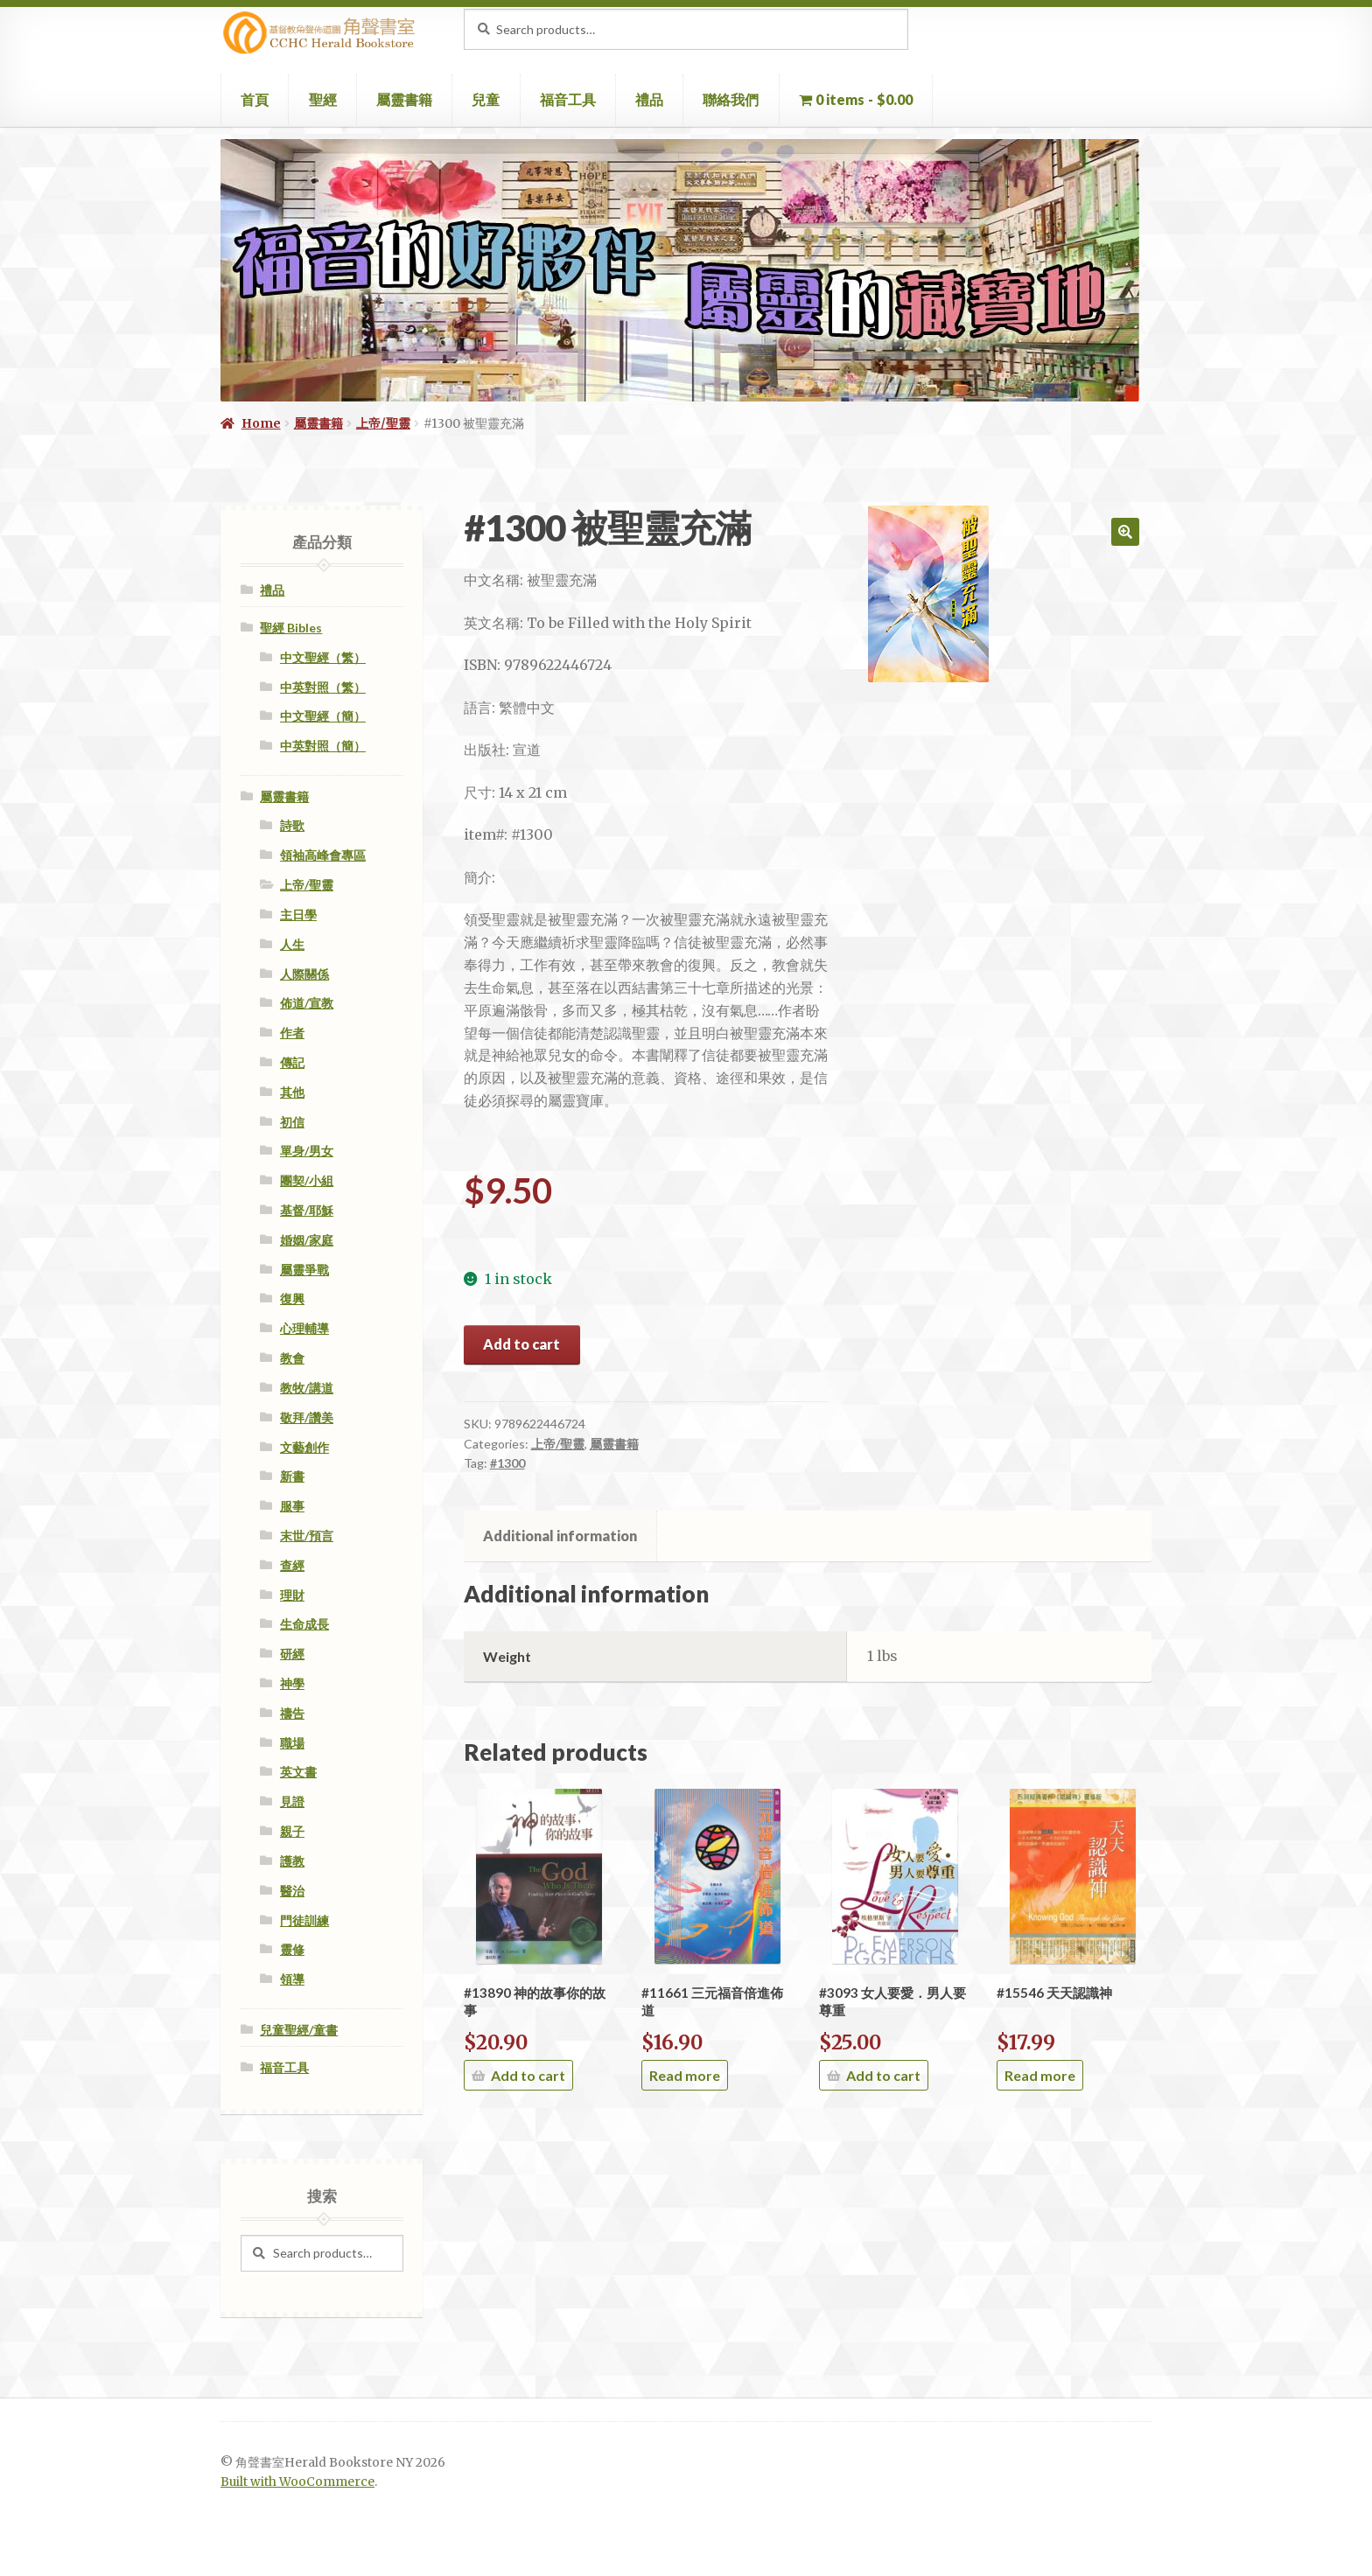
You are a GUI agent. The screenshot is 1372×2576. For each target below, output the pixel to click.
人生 (292, 944)
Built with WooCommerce (297, 2482)
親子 (292, 1831)
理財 (292, 1595)
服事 (292, 1505)
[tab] (560, 1536)
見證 (292, 1801)
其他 (292, 1092)
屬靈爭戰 (304, 1269)
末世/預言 (306, 1535)
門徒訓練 (304, 1920)
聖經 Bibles (291, 627)
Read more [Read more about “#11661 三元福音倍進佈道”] (684, 2075)
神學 (292, 1683)
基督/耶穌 (306, 1210)
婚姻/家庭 (306, 1239)
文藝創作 (304, 1447)
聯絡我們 (731, 99)
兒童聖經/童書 (299, 2029)
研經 (292, 1653)
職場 (292, 1742)
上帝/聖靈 (383, 423)
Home (261, 423)
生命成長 (304, 1623)
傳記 (292, 1062)
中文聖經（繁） (323, 657)
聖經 (323, 99)
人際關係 (304, 974)
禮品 (649, 99)
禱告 (292, 1713)
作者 (292, 1032)
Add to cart (521, 1344)
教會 (292, 1358)
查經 (292, 1565)
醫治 (292, 1890)
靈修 (292, 1949)
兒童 (486, 99)
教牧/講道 (306, 1387)
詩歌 (292, 825)
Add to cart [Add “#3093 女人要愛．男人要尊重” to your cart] (883, 2075)
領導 (292, 1979)
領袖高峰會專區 (323, 855)
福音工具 (568, 99)
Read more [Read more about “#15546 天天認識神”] (1039, 2075)
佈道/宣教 (306, 1002)
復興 (292, 1298)
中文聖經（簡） (323, 716)
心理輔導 (304, 1328)
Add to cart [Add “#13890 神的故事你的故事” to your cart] (528, 2075)
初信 (292, 1121)
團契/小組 (306, 1180)
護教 (292, 1860)
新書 (292, 1476)
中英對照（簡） (323, 745)
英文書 (298, 1771)
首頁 (255, 99)
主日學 (298, 914)
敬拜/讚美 (306, 1417)
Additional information (560, 1535)
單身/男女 (306, 1150)
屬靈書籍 (404, 99)
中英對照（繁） (323, 687)
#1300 (507, 1463)
